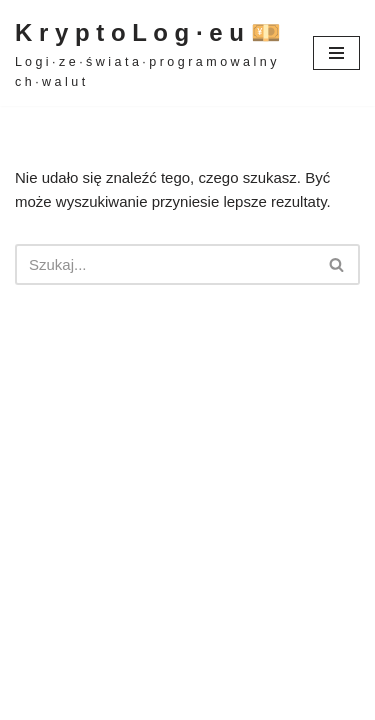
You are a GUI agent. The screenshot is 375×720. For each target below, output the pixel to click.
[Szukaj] (165, 264)
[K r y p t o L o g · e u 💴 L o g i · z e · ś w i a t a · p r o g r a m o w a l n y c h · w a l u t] (149, 53)
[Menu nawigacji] (336, 53)
